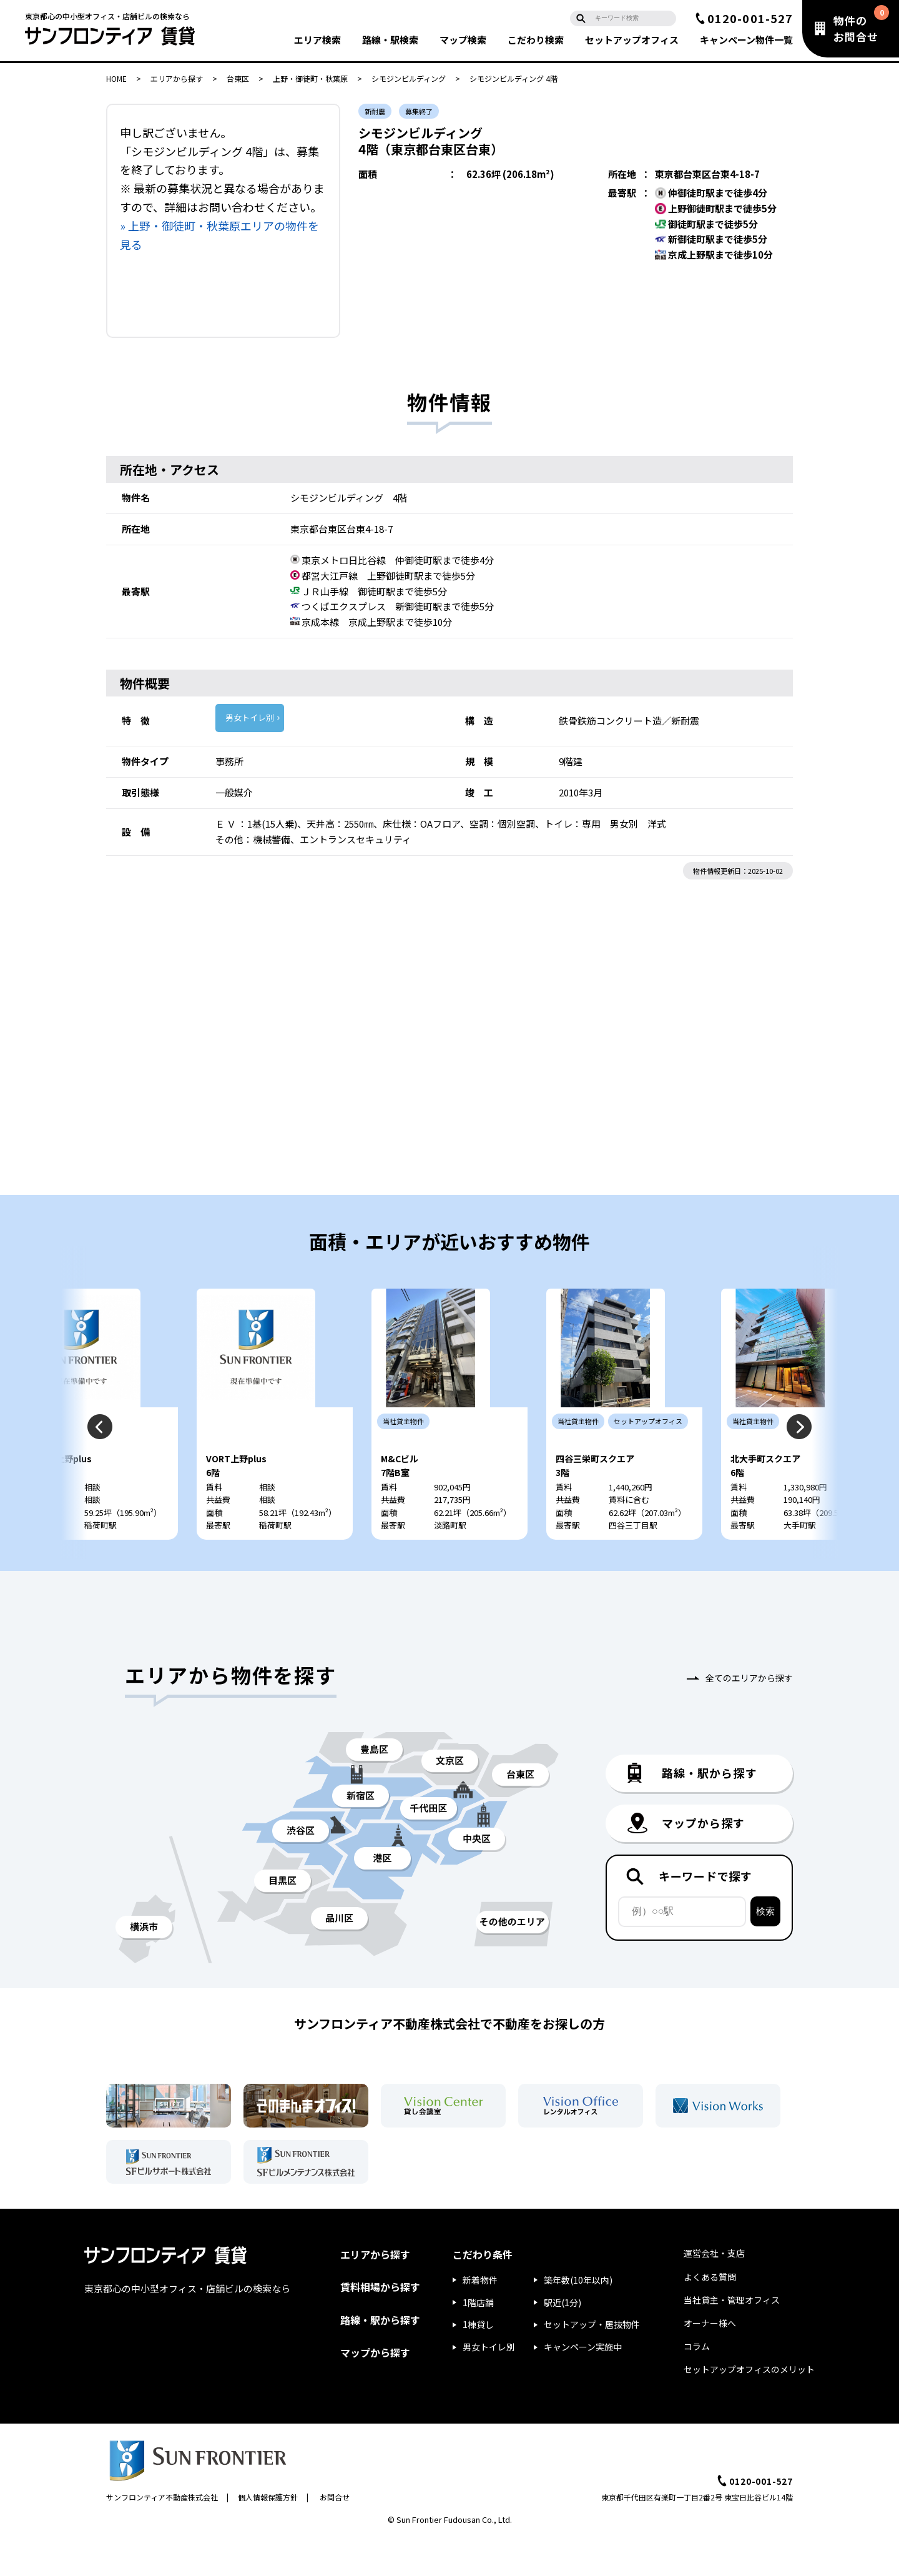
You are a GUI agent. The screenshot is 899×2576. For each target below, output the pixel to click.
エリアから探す (176, 78)
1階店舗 (478, 2339)
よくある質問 (710, 2313)
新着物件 (480, 2317)
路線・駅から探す (380, 2356)
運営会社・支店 (714, 2290)
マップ (463, 39)
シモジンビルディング (408, 78)
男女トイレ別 (249, 717)
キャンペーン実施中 (583, 2384)
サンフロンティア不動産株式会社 (162, 2534)
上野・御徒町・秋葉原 (310, 78)
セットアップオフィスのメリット (749, 2406)
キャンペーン (746, 39)
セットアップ (632, 39)
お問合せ (335, 2534)
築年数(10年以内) (578, 2317)
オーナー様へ (710, 2360)
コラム (697, 2383)
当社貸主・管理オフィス (732, 2337)
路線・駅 (390, 39)
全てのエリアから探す (749, 1714)
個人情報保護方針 (268, 2534)
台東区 (238, 78)
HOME (116, 78)
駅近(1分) (562, 2339)
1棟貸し (478, 2362)
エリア (317, 39)
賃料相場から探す (380, 2324)
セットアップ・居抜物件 (592, 2362)
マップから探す (375, 2389)
